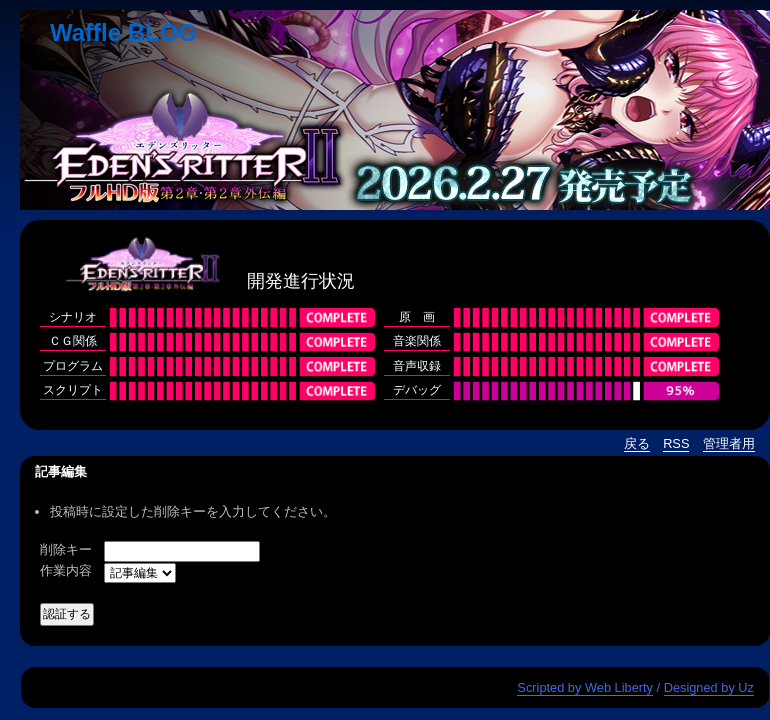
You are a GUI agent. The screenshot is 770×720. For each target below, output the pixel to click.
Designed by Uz (709, 687)
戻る (637, 443)
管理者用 (729, 443)
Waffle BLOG (123, 32)
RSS (676, 443)
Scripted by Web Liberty (585, 687)
